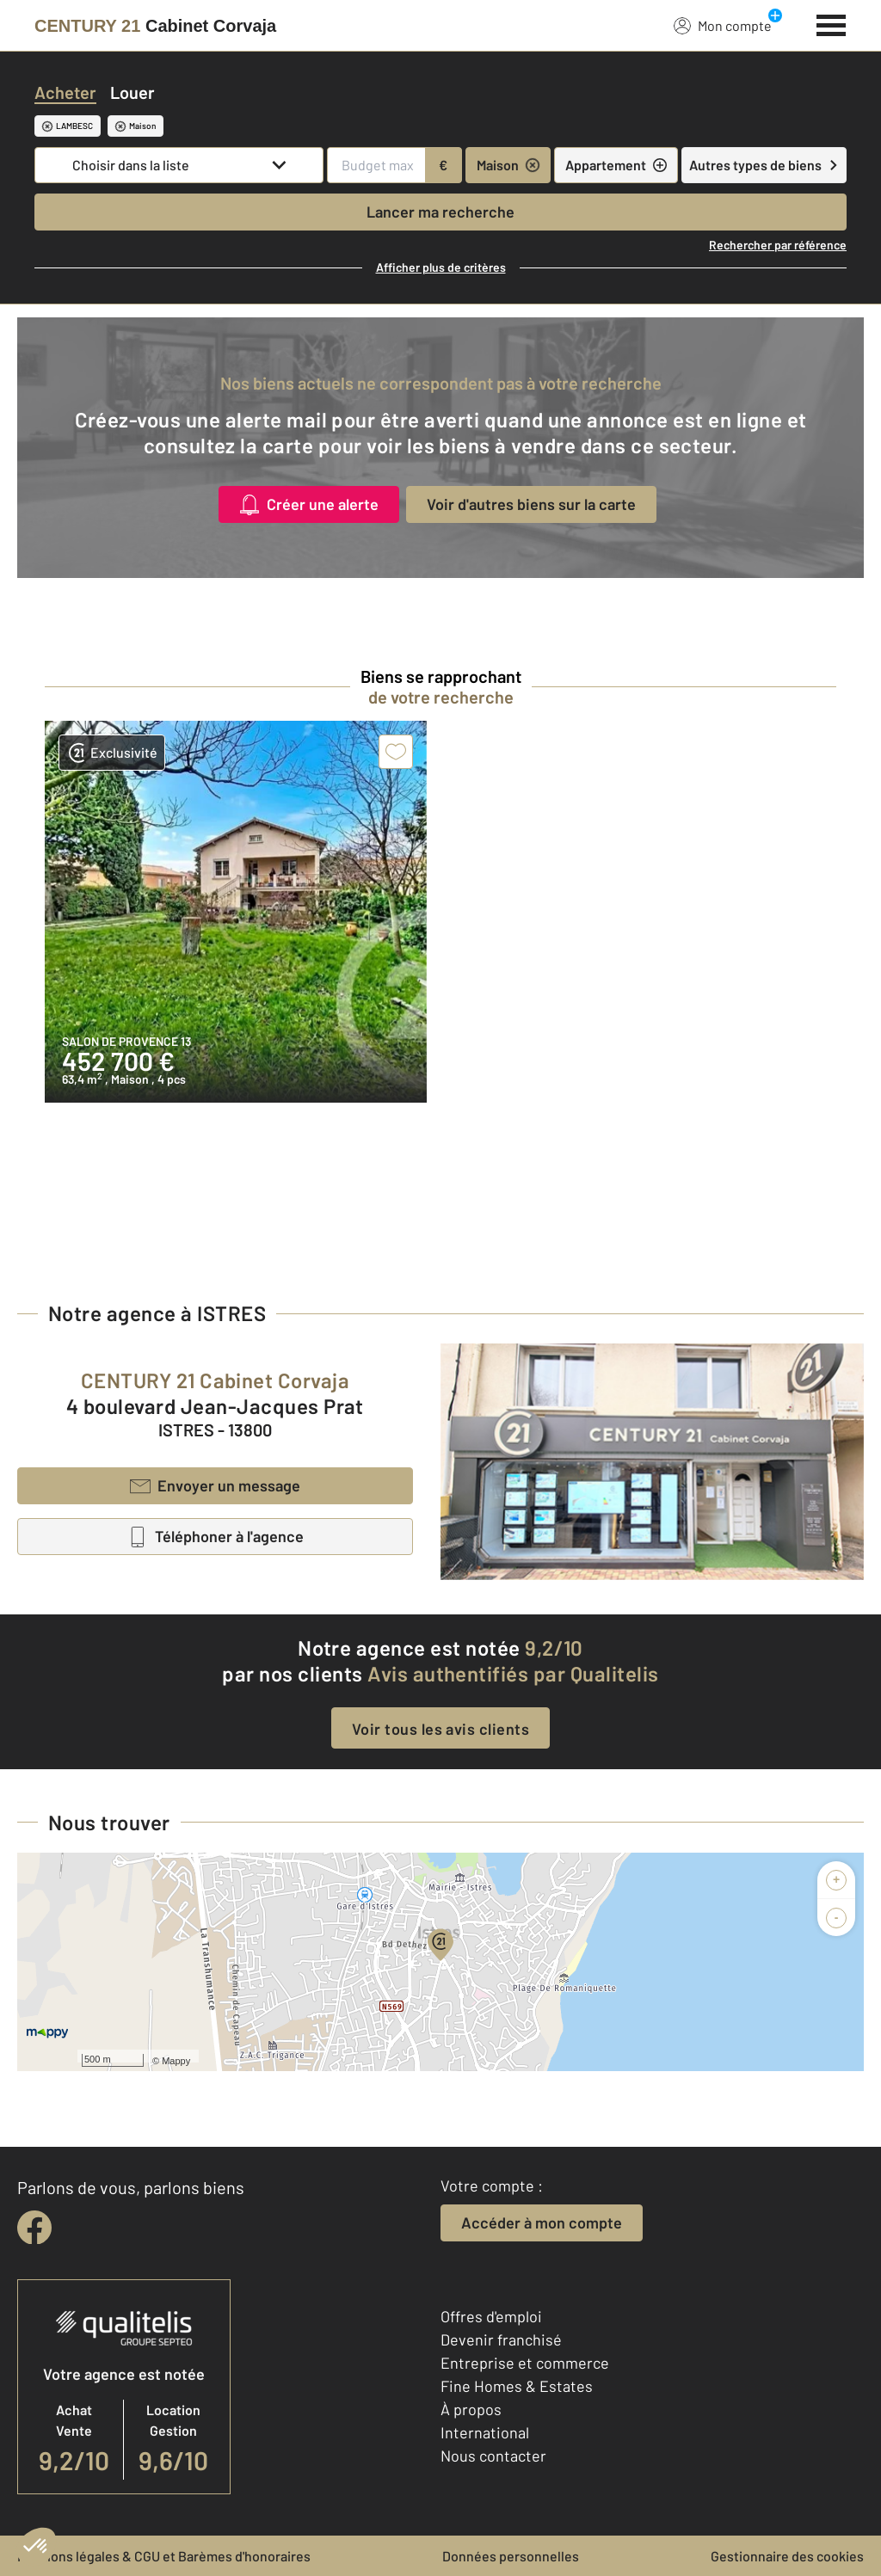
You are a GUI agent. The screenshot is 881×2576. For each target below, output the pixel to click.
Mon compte (723, 24)
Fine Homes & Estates (516, 2385)
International (484, 2432)
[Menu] (831, 23)
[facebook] (34, 2227)
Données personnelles (510, 2556)
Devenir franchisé (501, 2339)
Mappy (176, 2061)
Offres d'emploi (491, 2316)
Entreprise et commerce (524, 2362)
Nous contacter (493, 2455)
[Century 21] (155, 25)
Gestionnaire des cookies (787, 2556)
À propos (471, 2409)
